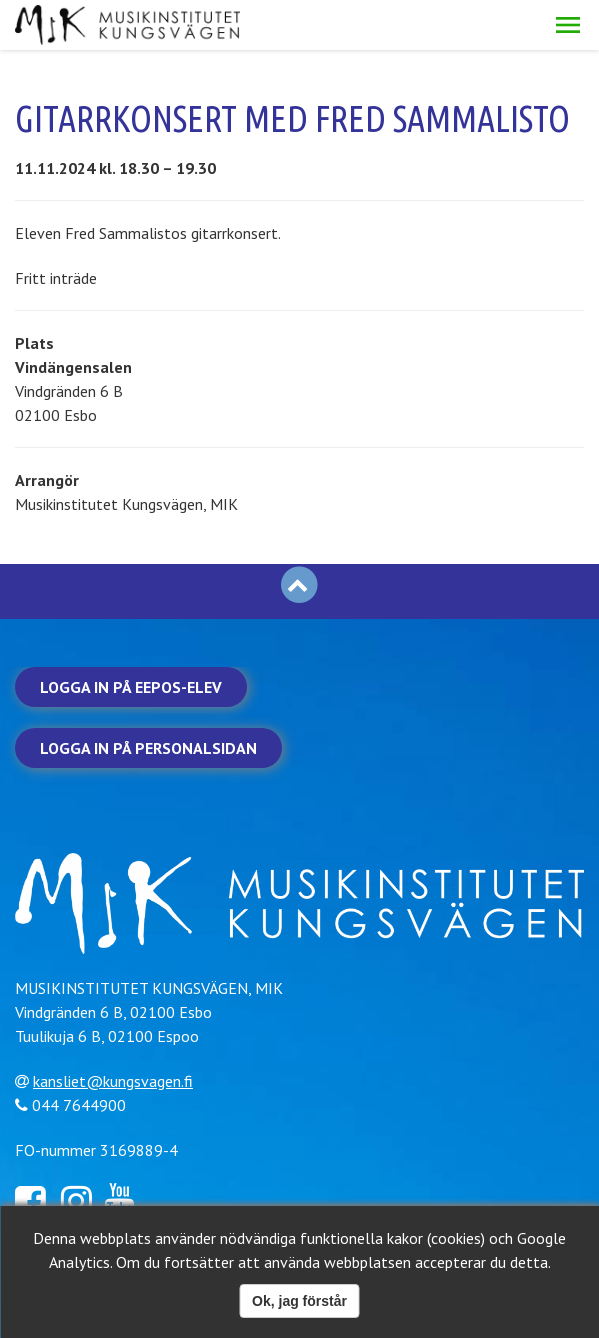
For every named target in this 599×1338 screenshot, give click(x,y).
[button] (568, 25)
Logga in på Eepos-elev (131, 687)
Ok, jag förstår (299, 1301)
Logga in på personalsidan (148, 748)
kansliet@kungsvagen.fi (113, 1081)
